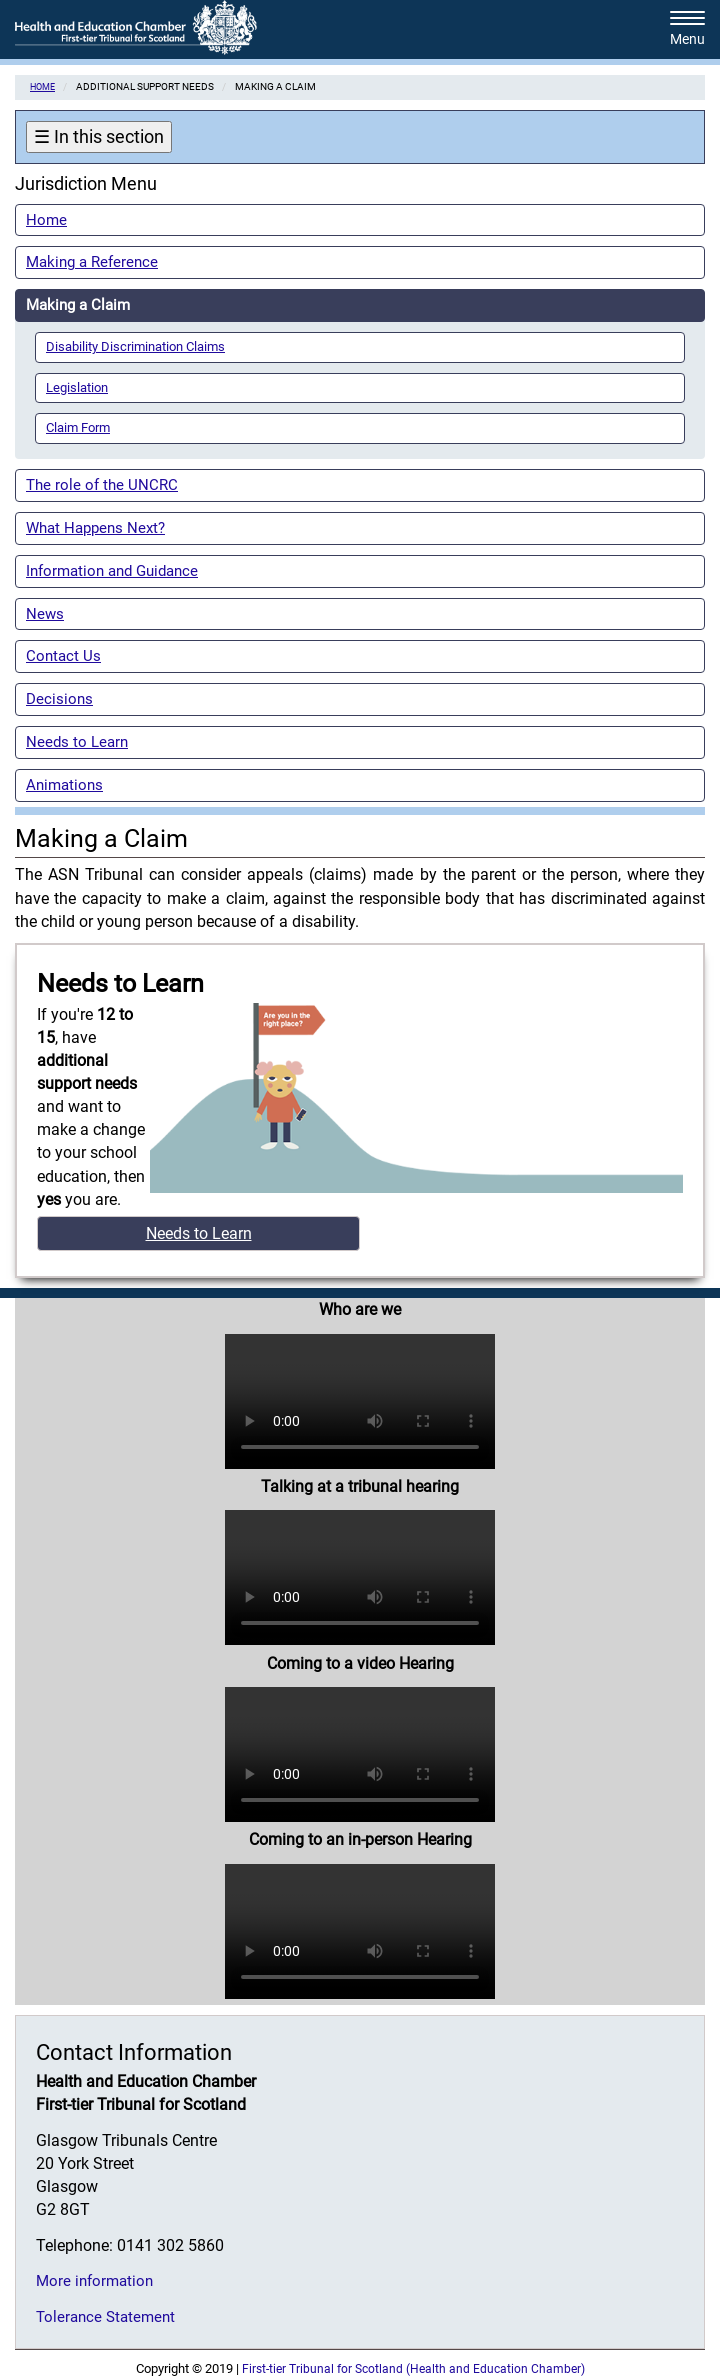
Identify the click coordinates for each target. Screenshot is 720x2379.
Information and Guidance (112, 571)
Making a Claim (78, 305)
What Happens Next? (95, 528)
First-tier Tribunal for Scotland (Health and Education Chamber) (413, 2369)
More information (94, 2281)
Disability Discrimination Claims (135, 346)
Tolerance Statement (105, 2317)
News (45, 614)
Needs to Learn (77, 742)
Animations (64, 785)
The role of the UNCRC (102, 485)
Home (42, 86)
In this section (99, 136)
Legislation (77, 387)
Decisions (59, 699)
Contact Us (63, 656)
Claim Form (78, 427)
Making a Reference (92, 262)
